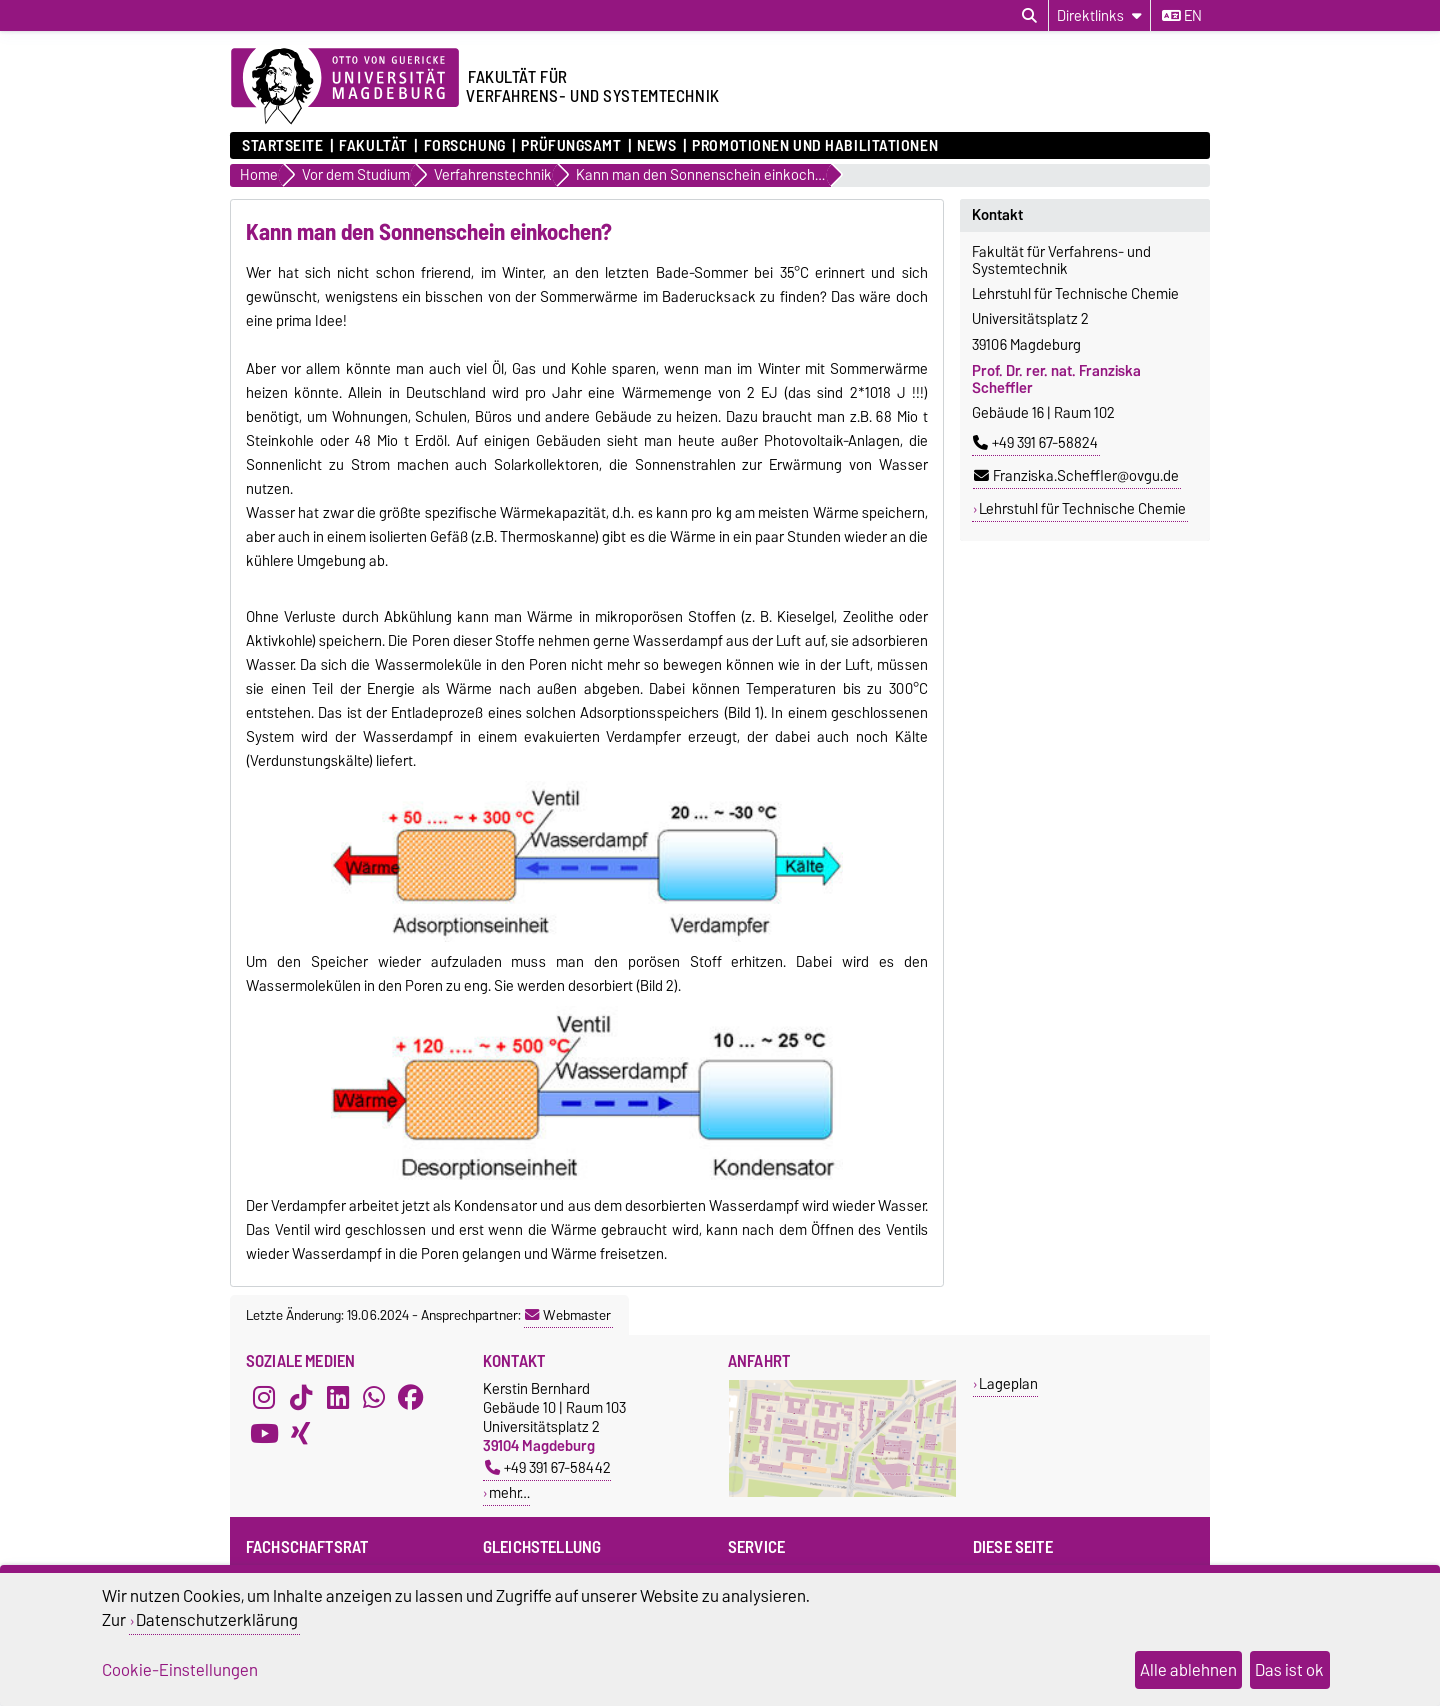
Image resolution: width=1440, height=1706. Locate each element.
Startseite (283, 146)
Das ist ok (1289, 1670)
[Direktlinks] (1099, 15)
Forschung (465, 146)
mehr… (509, 1492)
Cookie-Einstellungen (180, 1670)
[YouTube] (264, 1433)
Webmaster (568, 1315)
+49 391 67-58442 (548, 1467)
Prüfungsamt (571, 146)
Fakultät (373, 146)
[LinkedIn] (338, 1397)
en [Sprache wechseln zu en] (1182, 16)
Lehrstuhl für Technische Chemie (1082, 509)
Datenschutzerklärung (217, 1620)
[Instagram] (264, 1397)
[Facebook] (411, 1397)
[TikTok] (301, 1397)
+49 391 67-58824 (1035, 443)
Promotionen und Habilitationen (815, 146)
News (656, 146)
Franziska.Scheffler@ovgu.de (1076, 476)
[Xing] (301, 1433)
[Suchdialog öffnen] (1029, 16)
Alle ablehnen (1188, 1670)
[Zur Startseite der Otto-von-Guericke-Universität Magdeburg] (345, 87)
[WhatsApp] (374, 1397)
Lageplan (1008, 1383)
